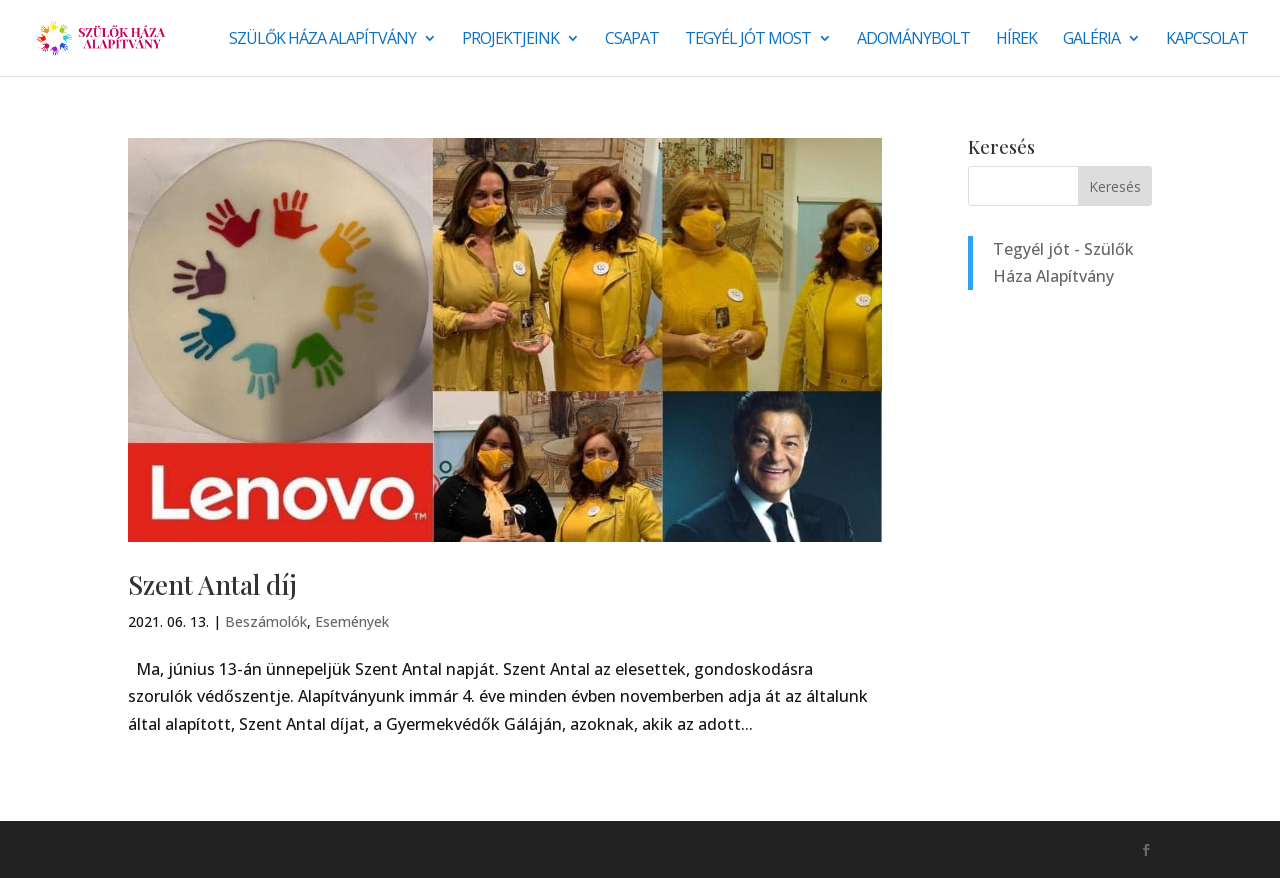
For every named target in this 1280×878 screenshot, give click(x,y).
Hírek (1016, 40)
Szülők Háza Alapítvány (322, 40)
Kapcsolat (1207, 40)
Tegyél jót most (748, 40)
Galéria (1091, 40)
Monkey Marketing (235, 849)
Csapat (632, 40)
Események (352, 621)
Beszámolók (266, 621)
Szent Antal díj (212, 584)
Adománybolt (913, 40)
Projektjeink (510, 40)
